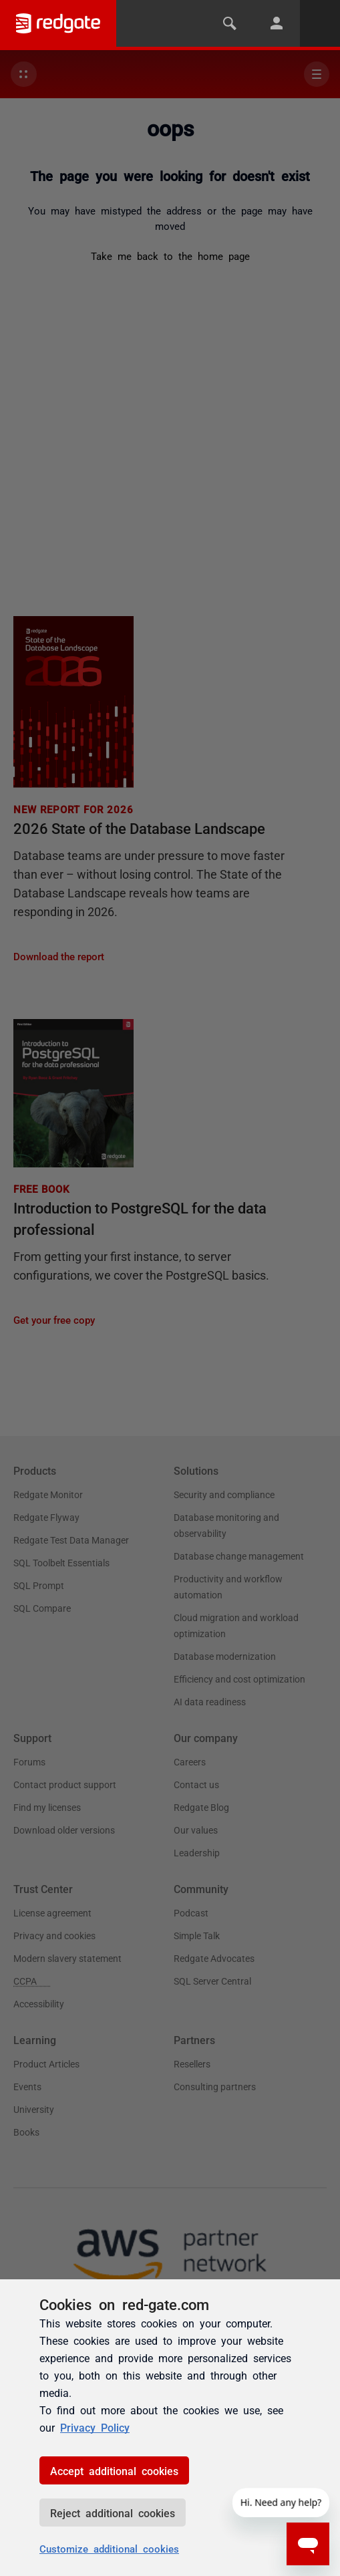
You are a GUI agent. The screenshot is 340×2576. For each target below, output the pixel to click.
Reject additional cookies (112, 2512)
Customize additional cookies (109, 2548)
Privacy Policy (95, 2427)
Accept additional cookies (114, 2470)
